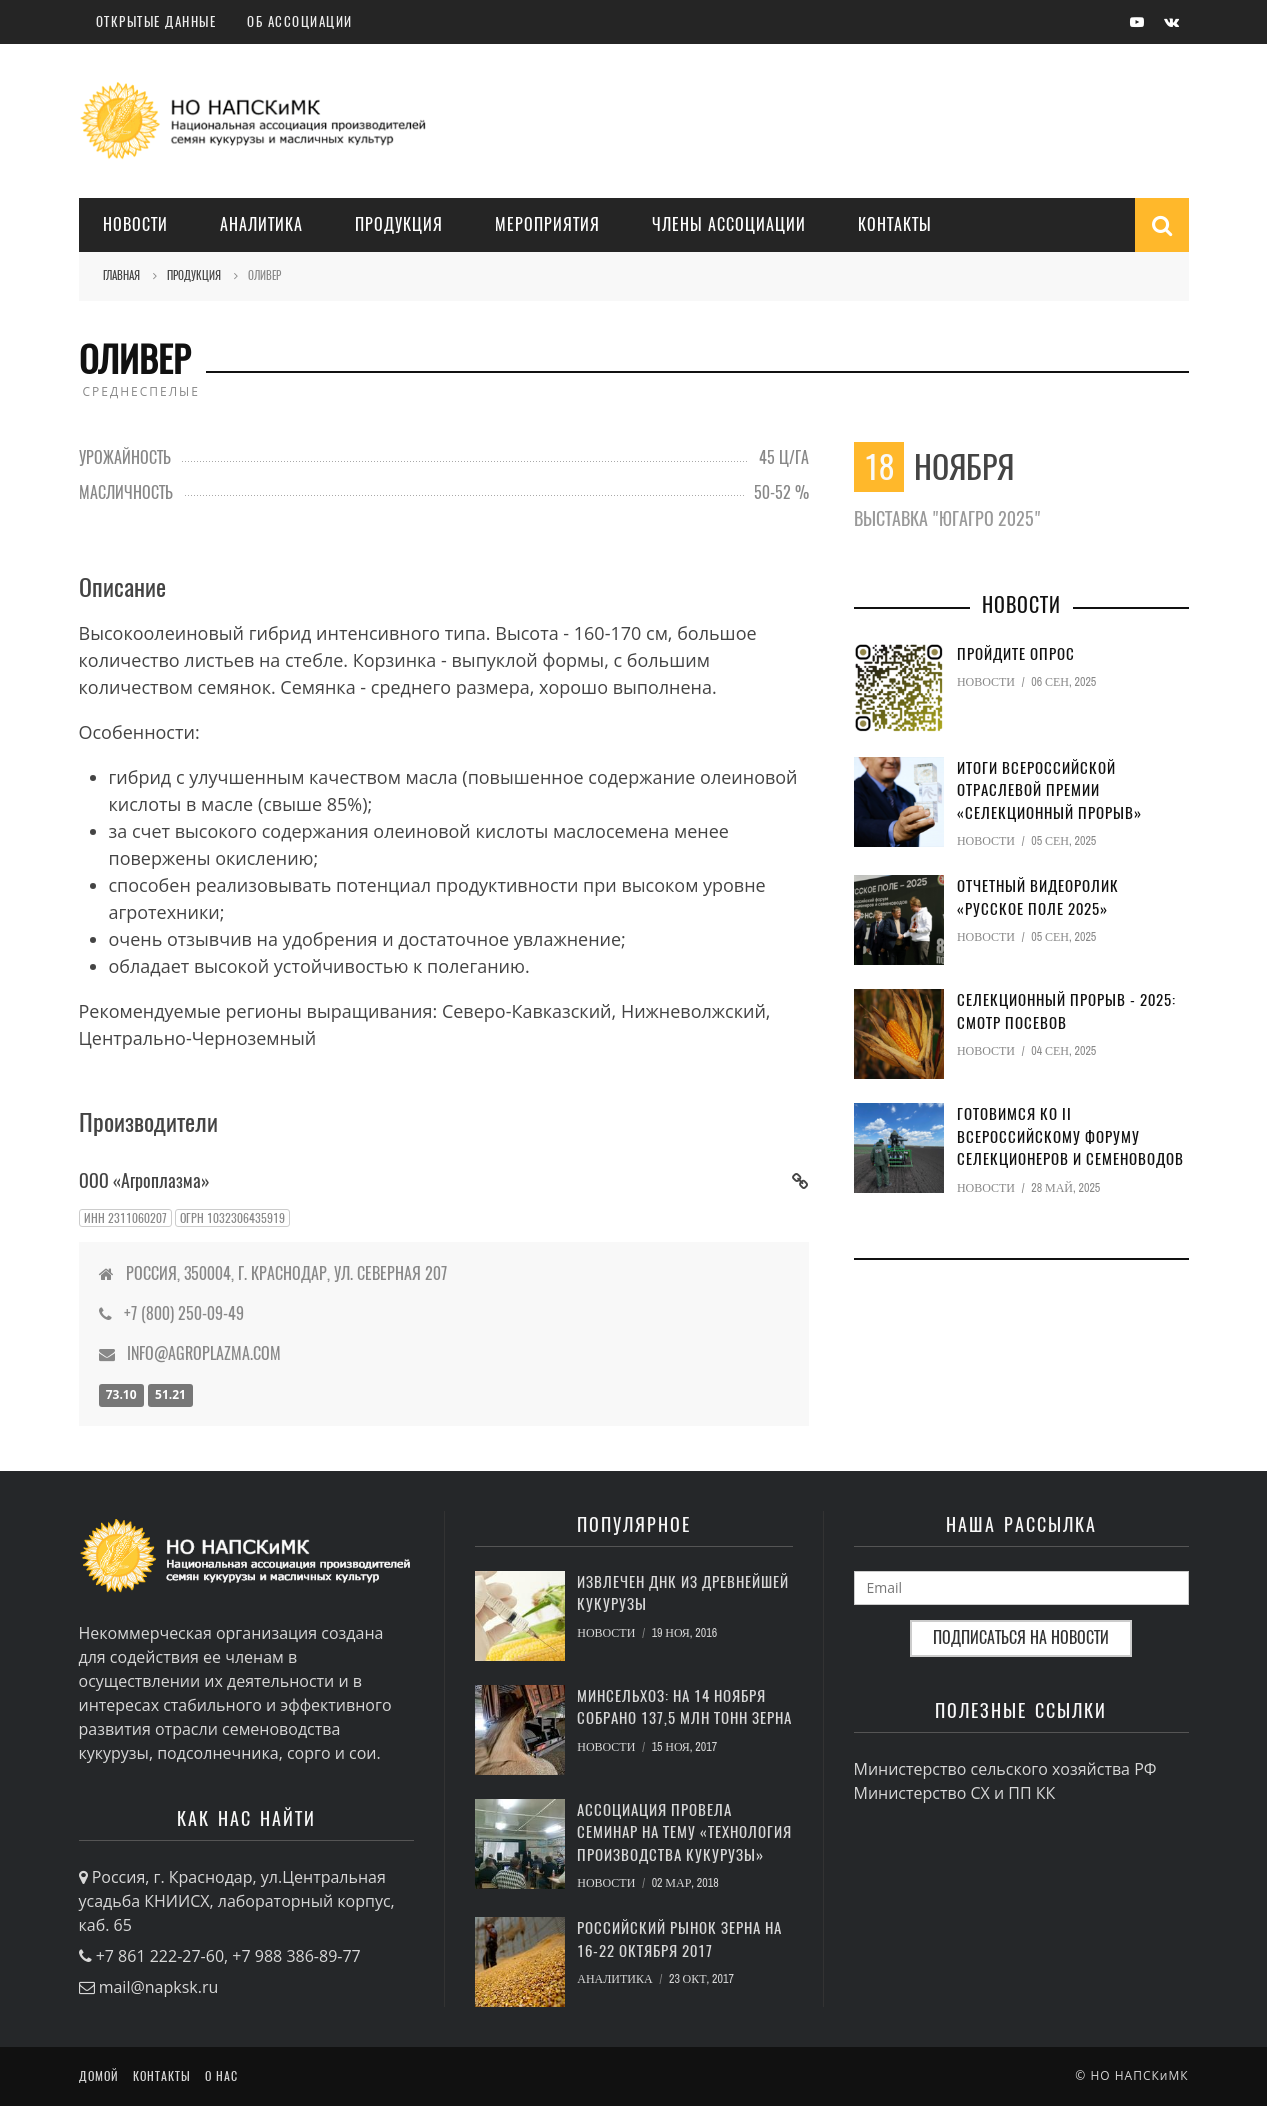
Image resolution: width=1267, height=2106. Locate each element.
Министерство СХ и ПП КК (955, 1793)
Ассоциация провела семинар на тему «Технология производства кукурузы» (684, 1832)
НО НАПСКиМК (1139, 2075)
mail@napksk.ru (159, 1987)
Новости (135, 224)
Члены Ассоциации (729, 224)
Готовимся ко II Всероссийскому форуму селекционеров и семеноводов (1070, 1136)
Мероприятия (547, 224)
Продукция (399, 224)
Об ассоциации (300, 21)
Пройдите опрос (1016, 654)
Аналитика (261, 224)
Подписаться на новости (1021, 1637)
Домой (99, 2076)
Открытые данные (156, 21)
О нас (221, 2076)
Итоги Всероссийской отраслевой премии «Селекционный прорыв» (1049, 790)
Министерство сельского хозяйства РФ (1005, 1769)
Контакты (895, 224)
